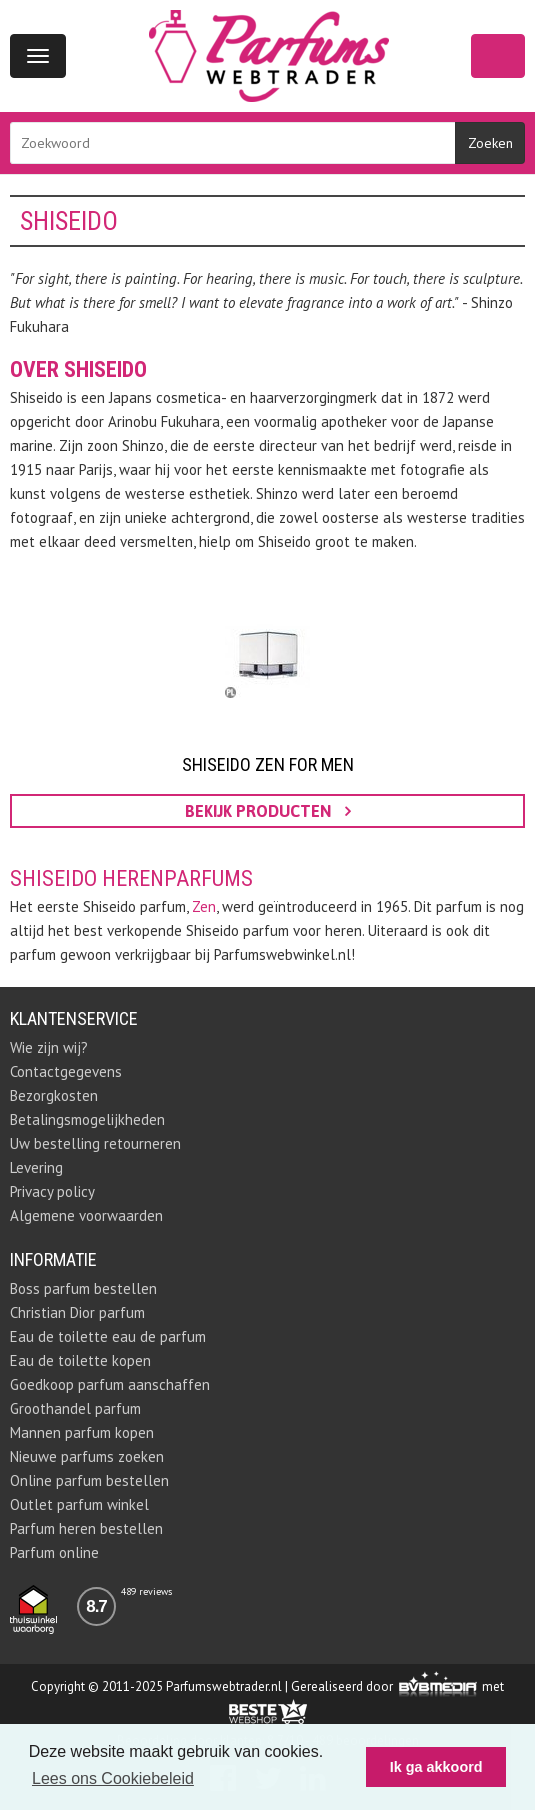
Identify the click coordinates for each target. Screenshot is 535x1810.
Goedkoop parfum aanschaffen (110, 1384)
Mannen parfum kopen (82, 1432)
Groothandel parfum (75, 1408)
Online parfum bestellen (89, 1480)
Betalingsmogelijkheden (87, 1119)
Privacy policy (52, 1191)
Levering (36, 1167)
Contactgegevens (66, 1071)
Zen (204, 906)
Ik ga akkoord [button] (436, 1767)
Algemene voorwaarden (86, 1215)
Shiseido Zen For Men (268, 764)
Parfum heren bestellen (86, 1528)
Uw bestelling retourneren (95, 1143)
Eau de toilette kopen (80, 1360)
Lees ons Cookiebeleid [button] (113, 1778)
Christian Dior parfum (77, 1312)
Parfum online (54, 1552)
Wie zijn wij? (49, 1047)
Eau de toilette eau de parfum (108, 1336)
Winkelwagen (498, 56)
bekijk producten (268, 811)
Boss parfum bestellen (83, 1288)
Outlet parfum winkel (79, 1504)
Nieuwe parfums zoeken (87, 1456)
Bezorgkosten (54, 1095)
